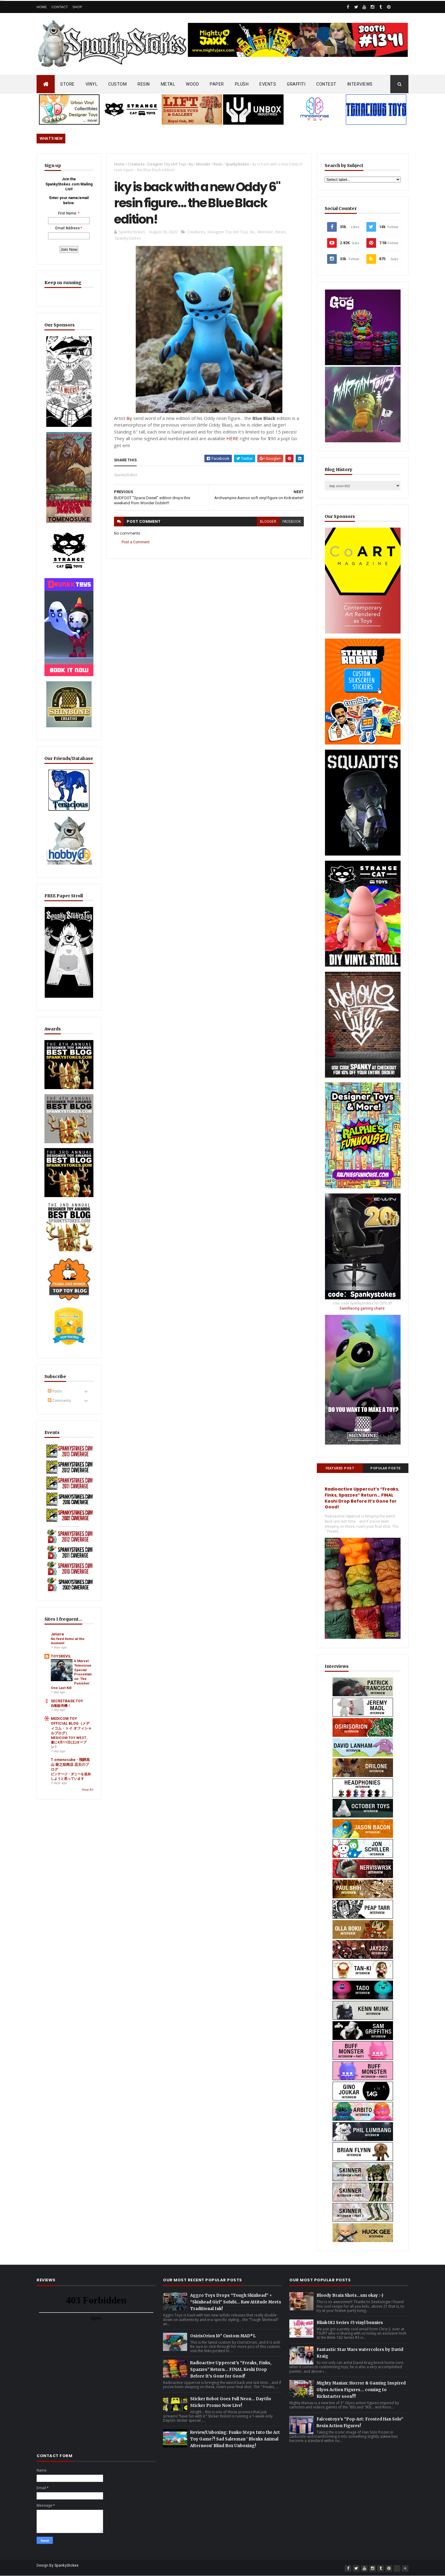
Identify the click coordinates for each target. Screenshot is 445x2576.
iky (191, 164)
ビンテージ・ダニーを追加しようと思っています (71, 1786)
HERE (232, 438)
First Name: (67, 213)
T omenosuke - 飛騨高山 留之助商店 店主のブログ (70, 1775)
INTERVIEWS (360, 84)
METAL (168, 84)
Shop (77, 7)
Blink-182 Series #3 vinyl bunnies (350, 2322)
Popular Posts (385, 1468)
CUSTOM (117, 84)
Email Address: (68, 228)
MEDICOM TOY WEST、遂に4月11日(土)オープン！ (70, 1752)
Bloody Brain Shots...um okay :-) (350, 2295)
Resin (218, 164)
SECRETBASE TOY (67, 1712)
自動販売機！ (61, 1716)
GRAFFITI (296, 84)
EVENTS (267, 84)
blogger (268, 521)
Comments (59, 1411)
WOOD (192, 84)
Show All (87, 1800)
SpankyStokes (237, 164)
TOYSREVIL (61, 1667)
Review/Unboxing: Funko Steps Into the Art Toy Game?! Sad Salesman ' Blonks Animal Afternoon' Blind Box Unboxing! (235, 2439)
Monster (203, 164)
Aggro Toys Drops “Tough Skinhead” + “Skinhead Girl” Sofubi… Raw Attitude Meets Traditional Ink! (235, 2302)
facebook (291, 521)
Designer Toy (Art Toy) (167, 164)
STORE (67, 84)
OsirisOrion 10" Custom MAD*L (223, 2336)
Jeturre (57, 1645)
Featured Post (340, 1468)
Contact (59, 7)
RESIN (144, 84)
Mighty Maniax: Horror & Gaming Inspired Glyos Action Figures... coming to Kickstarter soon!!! (361, 2390)
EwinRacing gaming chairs (362, 1308)
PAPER (217, 84)
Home (42, 7)
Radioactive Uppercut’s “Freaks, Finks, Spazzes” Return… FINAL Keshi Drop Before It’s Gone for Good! (362, 1498)
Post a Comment (136, 542)
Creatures (136, 164)
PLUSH (242, 84)
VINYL (92, 84)
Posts (55, 1402)
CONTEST (326, 84)
